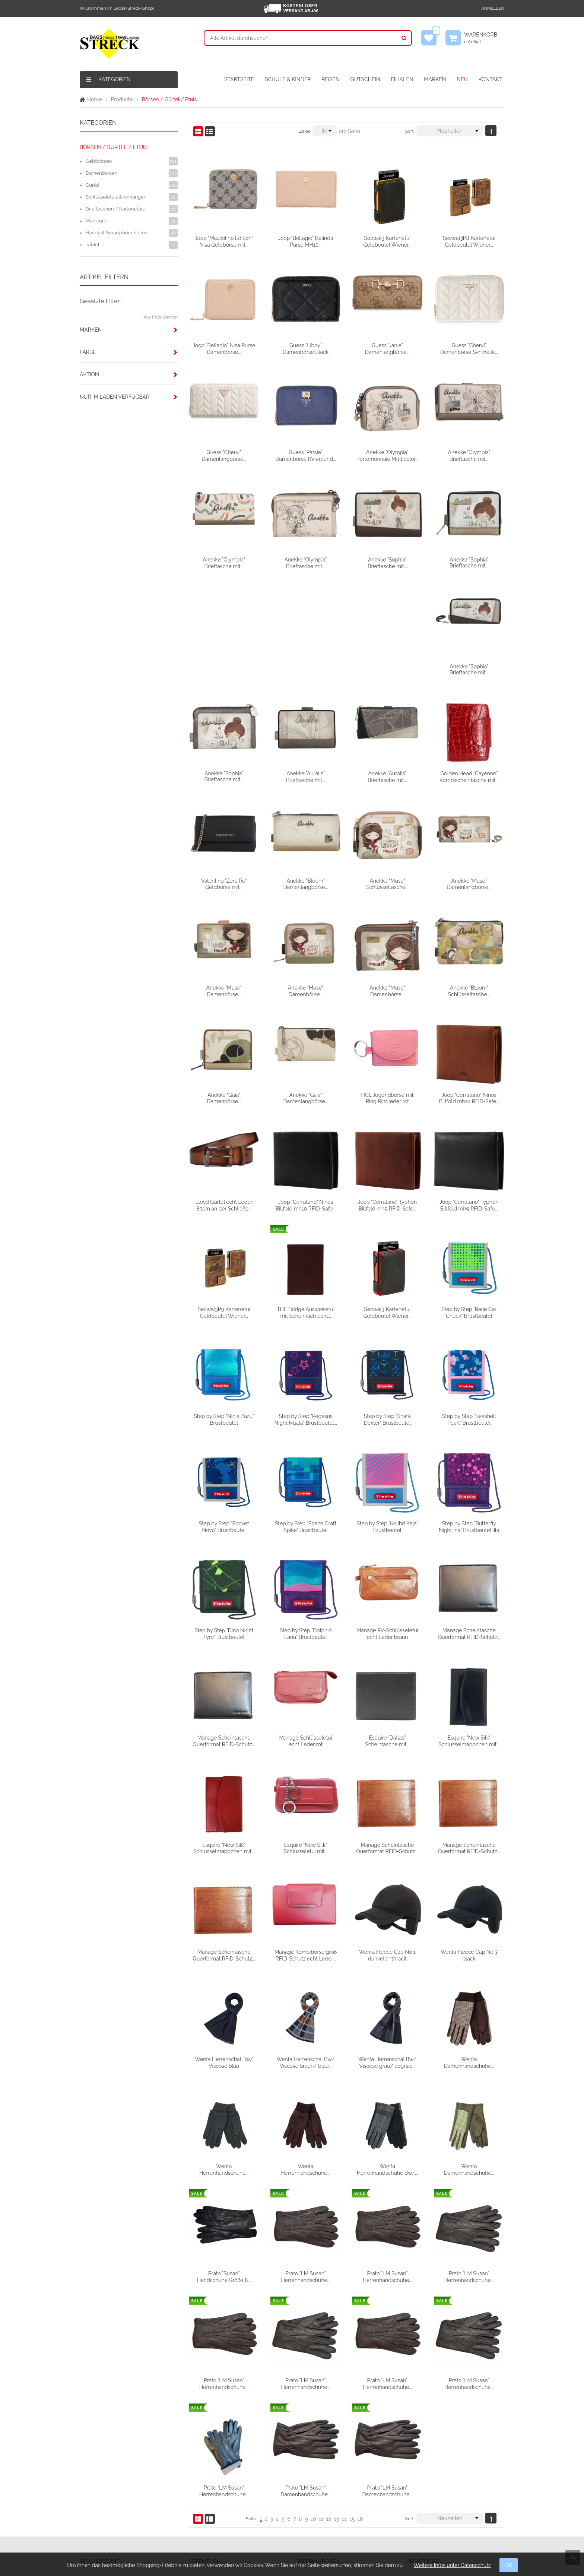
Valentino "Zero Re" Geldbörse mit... (305, 776)
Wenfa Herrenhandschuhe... (305, 2059)
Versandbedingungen (329, 2479)
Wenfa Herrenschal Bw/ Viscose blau (306, 1952)
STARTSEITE (239, 79)
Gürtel (92, 185)
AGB (417, 2466)
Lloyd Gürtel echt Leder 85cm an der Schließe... (305, 1096)
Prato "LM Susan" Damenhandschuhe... (387, 2380)
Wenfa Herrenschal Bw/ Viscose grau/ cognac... (469, 1952)
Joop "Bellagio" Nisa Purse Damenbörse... (224, 348)
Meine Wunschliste (108, 2479)
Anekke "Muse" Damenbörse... (305, 883)
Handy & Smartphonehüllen (116, 232)
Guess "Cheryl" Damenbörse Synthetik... (469, 348)
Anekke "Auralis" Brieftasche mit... (387, 669)
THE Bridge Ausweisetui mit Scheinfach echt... (387, 1203)
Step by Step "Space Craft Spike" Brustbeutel (387, 1417)
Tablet (92, 244)
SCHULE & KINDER (288, 79)
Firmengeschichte (216, 2479)
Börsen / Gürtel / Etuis (113, 147)
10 (313, 2408)
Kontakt (203, 2466)
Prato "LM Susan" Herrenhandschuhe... (387, 2166)
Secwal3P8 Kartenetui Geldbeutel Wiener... (468, 241)
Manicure (96, 221)
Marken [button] (91, 330)
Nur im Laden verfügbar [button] (114, 397)
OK (508, 2565)
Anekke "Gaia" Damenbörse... (306, 990)
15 (352, 2408)
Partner (203, 2506)
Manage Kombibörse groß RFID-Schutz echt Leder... (387, 1845)
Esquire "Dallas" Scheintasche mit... (469, 1631)
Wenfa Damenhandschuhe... (224, 2059)
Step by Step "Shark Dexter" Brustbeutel (468, 1310)
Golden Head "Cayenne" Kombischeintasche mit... (224, 776)
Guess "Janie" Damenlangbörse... (387, 348)
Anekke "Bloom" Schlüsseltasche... (224, 990)
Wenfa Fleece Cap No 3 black (224, 1952)
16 (360, 2408)
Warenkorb (484, 38)
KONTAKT (490, 79)
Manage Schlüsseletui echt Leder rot (387, 1631)
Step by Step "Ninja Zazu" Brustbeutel (306, 1310)
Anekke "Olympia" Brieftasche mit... (469, 455)
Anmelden (492, 8)
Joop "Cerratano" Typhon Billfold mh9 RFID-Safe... (468, 1096)
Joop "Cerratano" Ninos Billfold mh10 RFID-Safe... (224, 1096)
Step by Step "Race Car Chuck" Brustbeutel (223, 1310)
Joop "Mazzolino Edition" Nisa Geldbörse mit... (224, 241)
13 (336, 2408)
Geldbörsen (99, 161)
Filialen (203, 2493)
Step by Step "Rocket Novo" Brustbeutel (305, 1417)
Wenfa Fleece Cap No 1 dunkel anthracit (469, 1845)
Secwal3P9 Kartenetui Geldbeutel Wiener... (305, 1203)
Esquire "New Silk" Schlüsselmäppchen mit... (223, 1738)
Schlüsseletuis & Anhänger (115, 197)
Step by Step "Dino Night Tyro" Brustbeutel (305, 1524)
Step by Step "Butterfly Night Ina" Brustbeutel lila (224, 1524)
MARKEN (435, 79)
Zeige (305, 131)
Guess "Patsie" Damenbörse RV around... (305, 455)
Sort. (410, 131)
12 (328, 2408)
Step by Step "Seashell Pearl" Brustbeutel (224, 1417)
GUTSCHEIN (365, 79)
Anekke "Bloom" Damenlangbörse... (387, 776)
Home (94, 99)
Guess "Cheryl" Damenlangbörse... (223, 455)
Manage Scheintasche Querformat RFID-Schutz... (224, 1631)
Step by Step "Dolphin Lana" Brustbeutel (387, 1524)
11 (321, 2408)
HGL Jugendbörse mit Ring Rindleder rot (469, 990)
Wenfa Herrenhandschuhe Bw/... (468, 2059)
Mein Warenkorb (105, 2493)
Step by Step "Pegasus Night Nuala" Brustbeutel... (387, 1310)
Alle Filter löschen (160, 317)
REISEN (330, 79)
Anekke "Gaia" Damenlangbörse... (387, 990)
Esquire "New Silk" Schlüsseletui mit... (387, 1738)
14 (344, 2408)
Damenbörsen (101, 173)
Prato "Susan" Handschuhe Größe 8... (305, 2166)
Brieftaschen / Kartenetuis (115, 209)
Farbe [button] (88, 352)
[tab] (129, 329)
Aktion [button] (89, 374)
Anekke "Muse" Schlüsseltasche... (469, 776)
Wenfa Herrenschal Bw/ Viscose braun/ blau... (387, 1952)
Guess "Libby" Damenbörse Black (305, 348)
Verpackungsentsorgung (333, 2466)
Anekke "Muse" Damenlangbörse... (223, 883)
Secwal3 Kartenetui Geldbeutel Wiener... (387, 241)
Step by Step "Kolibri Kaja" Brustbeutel (469, 1417)
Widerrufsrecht (321, 2493)
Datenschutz (427, 2493)
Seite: (251, 2407)
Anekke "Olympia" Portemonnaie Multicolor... (387, 455)
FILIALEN (402, 79)
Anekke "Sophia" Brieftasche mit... (387, 562)
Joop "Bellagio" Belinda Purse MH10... (305, 241)
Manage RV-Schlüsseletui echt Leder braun (469, 1524)
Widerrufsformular (325, 2506)
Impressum (425, 2479)
